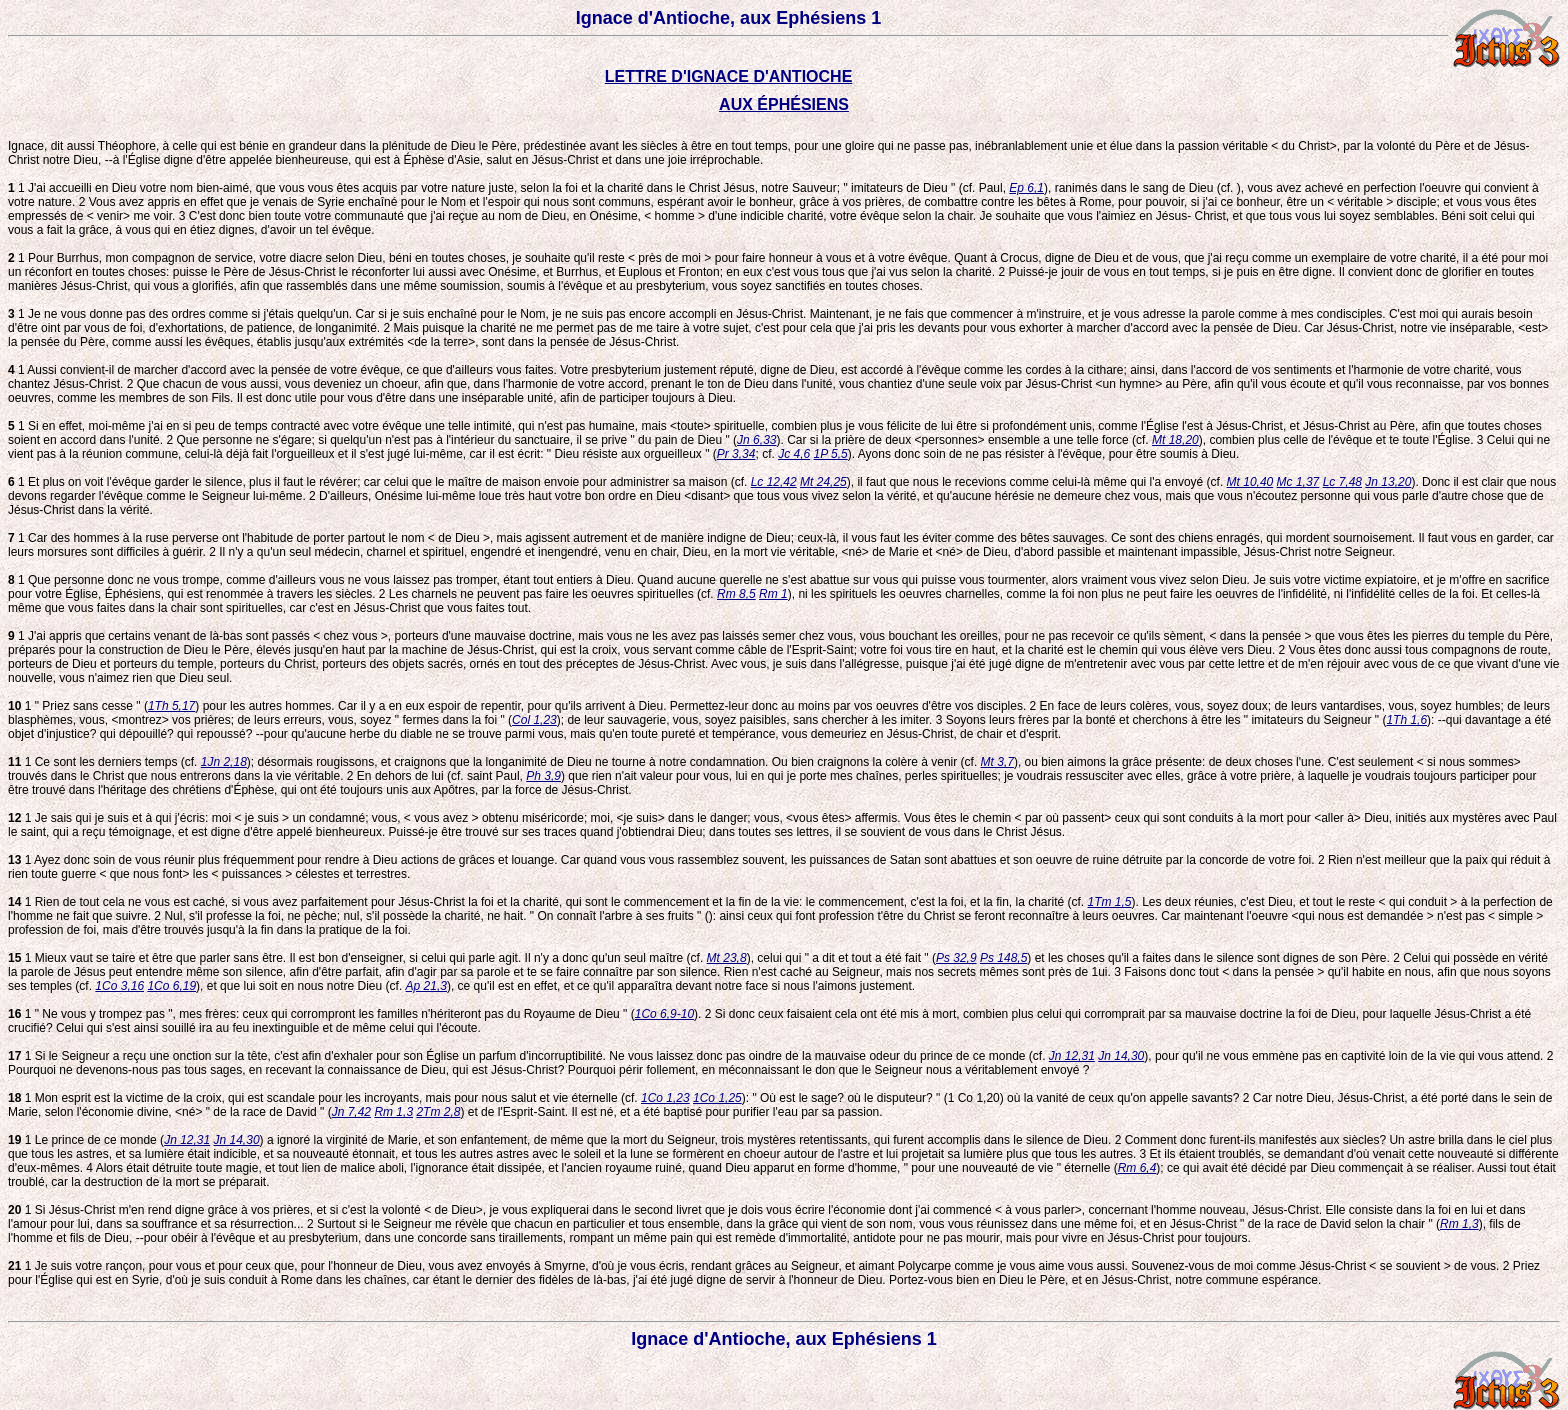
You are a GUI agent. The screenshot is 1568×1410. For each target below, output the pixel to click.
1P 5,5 (831, 454)
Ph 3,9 (543, 776)
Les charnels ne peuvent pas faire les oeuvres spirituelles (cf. (552, 594)
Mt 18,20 (1175, 440)
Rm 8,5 (736, 594)
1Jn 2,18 (224, 762)
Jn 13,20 (1388, 482)
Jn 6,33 (756, 440)
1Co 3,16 (119, 986)
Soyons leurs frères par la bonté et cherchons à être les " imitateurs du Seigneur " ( (1164, 720)
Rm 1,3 (393, 1112)
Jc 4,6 (794, 454)
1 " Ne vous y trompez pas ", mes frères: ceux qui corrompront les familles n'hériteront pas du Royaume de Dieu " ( (321, 1014)
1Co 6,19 (171, 986)
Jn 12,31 (1072, 1056)
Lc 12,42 (774, 482)
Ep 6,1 (1026, 188)
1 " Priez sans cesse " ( (78, 706)
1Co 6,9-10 (664, 1014)
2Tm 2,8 (438, 1112)
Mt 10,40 (1250, 482)
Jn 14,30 (1121, 1056)
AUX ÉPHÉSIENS (784, 104)
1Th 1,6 (1406, 720)
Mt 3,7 (997, 762)
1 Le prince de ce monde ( (86, 1140)
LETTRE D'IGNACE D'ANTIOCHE (729, 76)
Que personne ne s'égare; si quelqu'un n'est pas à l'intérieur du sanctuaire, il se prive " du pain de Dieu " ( (455, 440)
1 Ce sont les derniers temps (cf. (104, 762)
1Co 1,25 (717, 1098)
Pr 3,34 (736, 454)
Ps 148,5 (1003, 958)
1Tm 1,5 (1110, 902)
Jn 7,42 (351, 1112)
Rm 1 (773, 594)
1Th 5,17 (171, 706)
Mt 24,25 (823, 482)
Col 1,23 (534, 720)
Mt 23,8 (727, 958)
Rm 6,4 (1137, 1168)
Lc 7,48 (1342, 482)
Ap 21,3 (426, 986)
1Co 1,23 (665, 1098)
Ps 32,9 (956, 958)
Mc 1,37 (1298, 482)
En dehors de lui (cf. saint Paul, (440, 776)
